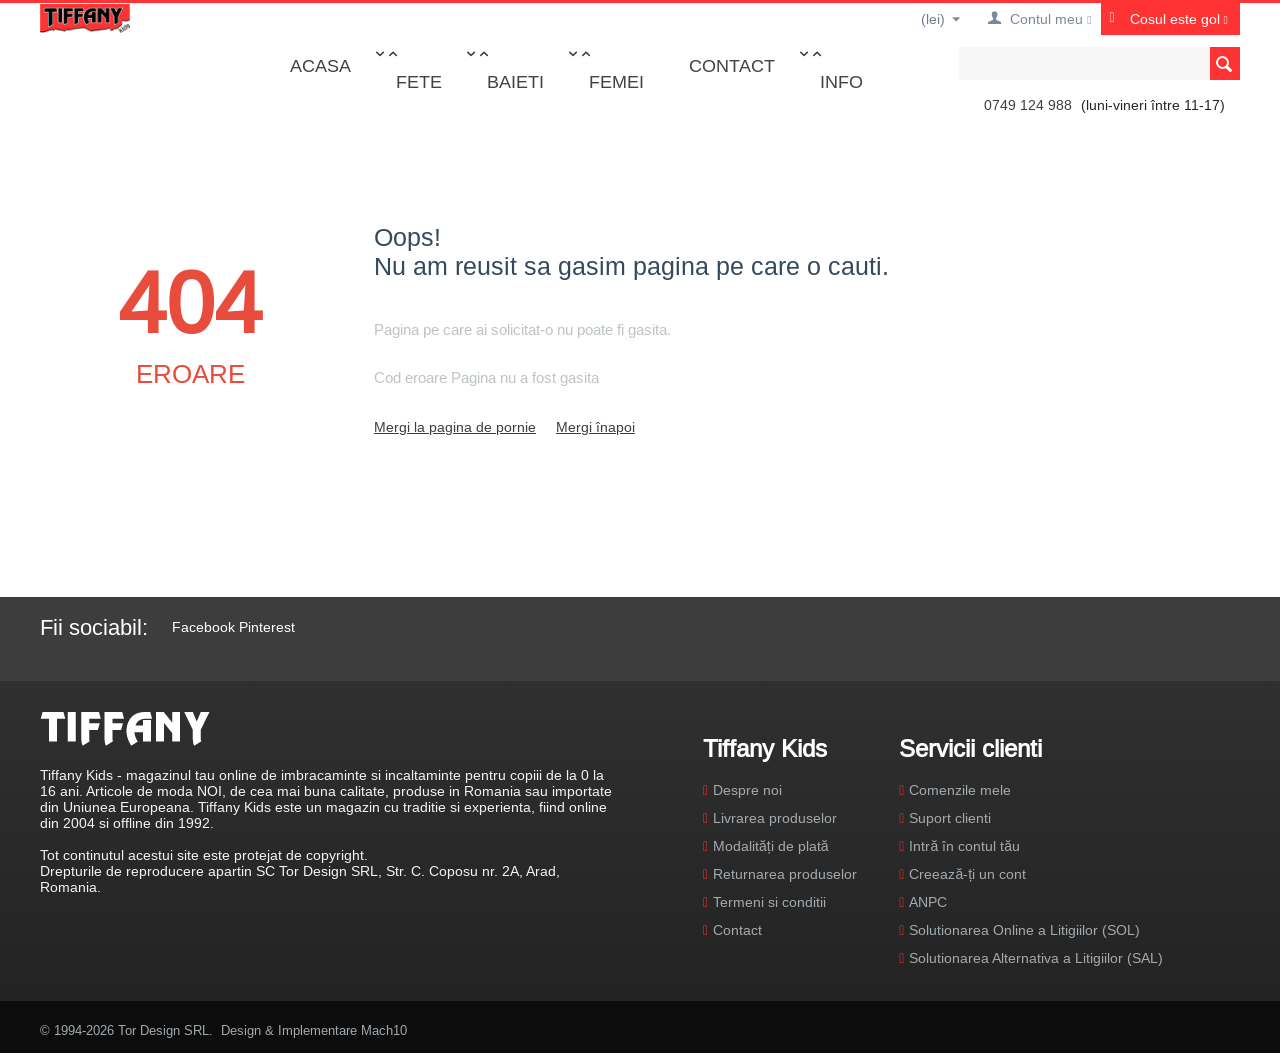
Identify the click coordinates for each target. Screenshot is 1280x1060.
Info (841, 81)
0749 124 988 (1028, 105)
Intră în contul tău (964, 846)
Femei (616, 81)
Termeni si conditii (769, 902)
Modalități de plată (770, 846)
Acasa (320, 65)
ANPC (928, 902)
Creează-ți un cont (967, 874)
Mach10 (384, 1030)
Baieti (515, 81)
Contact (732, 65)
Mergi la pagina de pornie (455, 427)
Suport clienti (950, 818)
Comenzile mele (960, 790)
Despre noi (747, 790)
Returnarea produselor (785, 874)
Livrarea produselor (775, 818)
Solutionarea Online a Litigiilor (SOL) (1024, 930)
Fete (419, 81)
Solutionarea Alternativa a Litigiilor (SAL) (1036, 958)
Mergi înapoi (595, 427)
